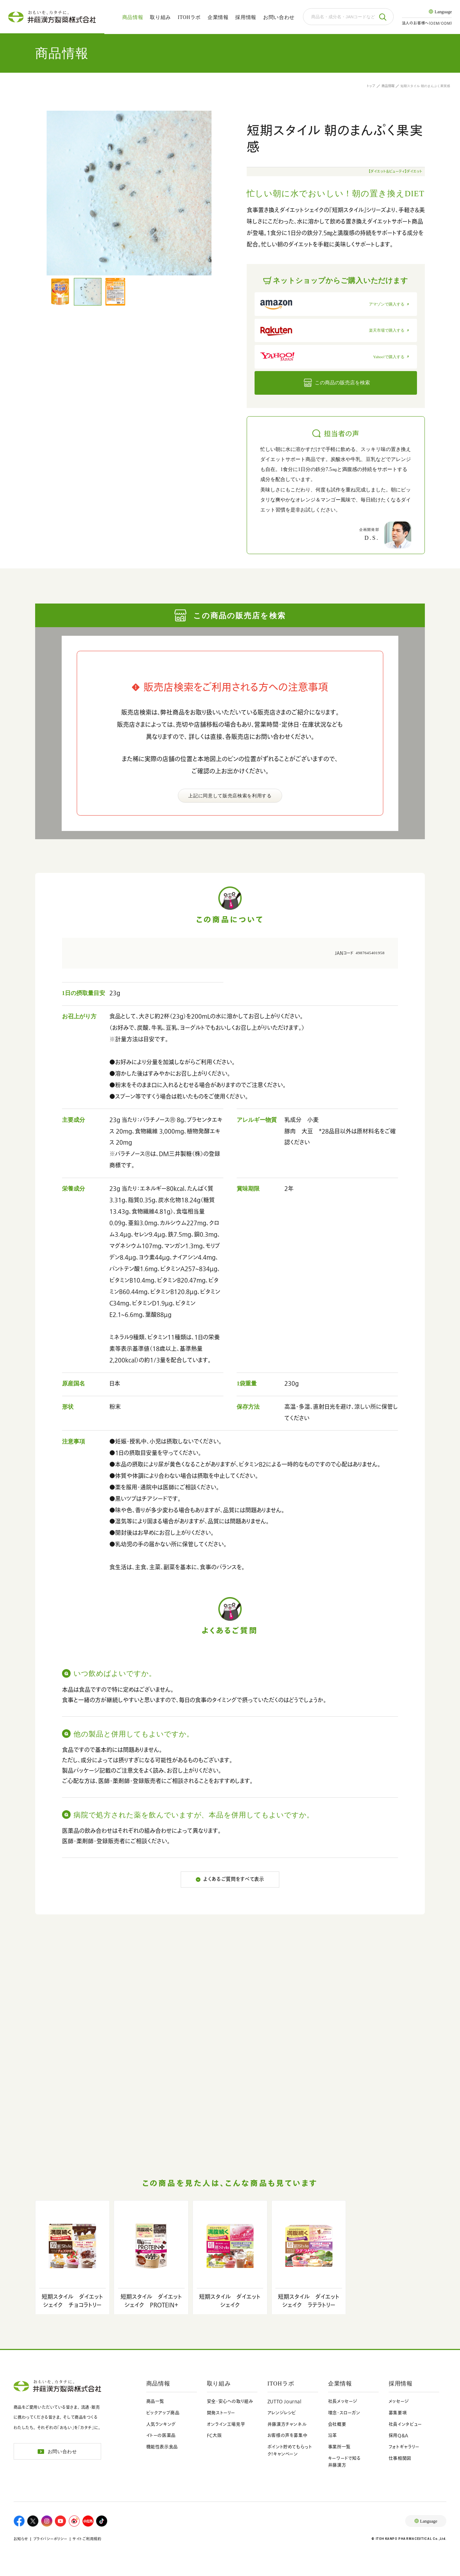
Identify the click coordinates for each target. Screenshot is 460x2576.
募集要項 (398, 2413)
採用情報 (245, 17)
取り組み (160, 17)
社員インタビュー (405, 2424)
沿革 (332, 2435)
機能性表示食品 (162, 2447)
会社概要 (337, 2424)
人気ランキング (161, 2424)
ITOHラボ (189, 17)
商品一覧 (155, 2401)
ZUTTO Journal (284, 2401)
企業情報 (218, 17)
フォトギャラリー (404, 2447)
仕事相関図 (400, 2458)
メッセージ (399, 2401)
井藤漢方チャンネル (287, 2424)
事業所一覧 (339, 2447)
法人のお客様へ (427, 23)
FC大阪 (214, 2435)
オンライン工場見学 (226, 2424)
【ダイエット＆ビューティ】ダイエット (395, 171)
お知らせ (21, 2539)
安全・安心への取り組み (230, 2401)
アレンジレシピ (281, 2413)
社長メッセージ (342, 2401)
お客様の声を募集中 (287, 2435)
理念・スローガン (344, 2413)
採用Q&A (398, 2435)
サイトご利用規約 (86, 2539)
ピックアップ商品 (163, 2413)
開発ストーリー (221, 2413)
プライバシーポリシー (50, 2539)
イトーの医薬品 (161, 2435)
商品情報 (132, 17)
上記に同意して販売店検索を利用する (229, 795)
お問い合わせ (279, 17)
